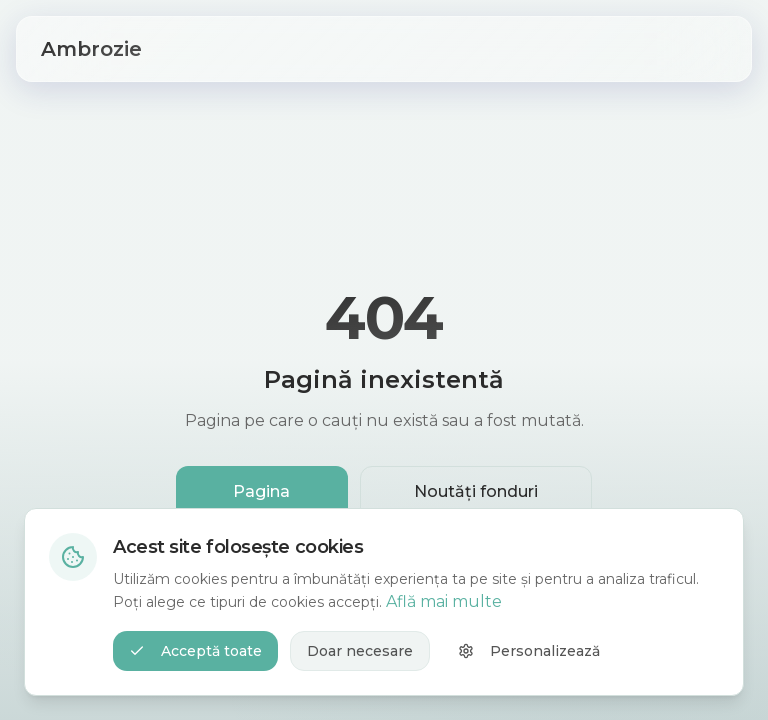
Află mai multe (444, 601)
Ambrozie (91, 49)
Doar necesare (360, 651)
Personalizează (529, 651)
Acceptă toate (195, 651)
